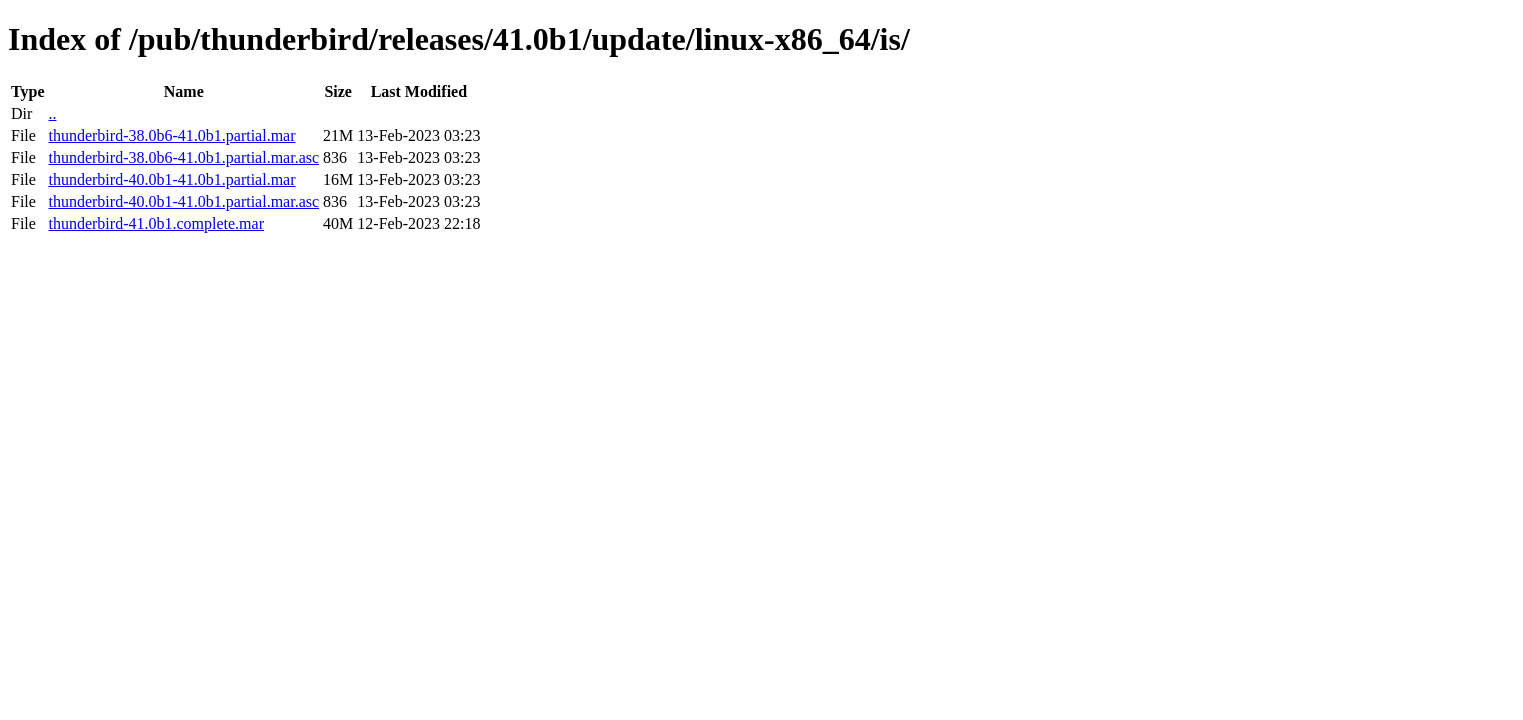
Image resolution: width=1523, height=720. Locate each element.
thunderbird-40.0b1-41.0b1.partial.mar (171, 179)
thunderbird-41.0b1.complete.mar (156, 223)
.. (52, 113)
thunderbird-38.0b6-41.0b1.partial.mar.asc (183, 157)
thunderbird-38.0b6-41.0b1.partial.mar (171, 135)
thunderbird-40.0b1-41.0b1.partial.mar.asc (183, 201)
